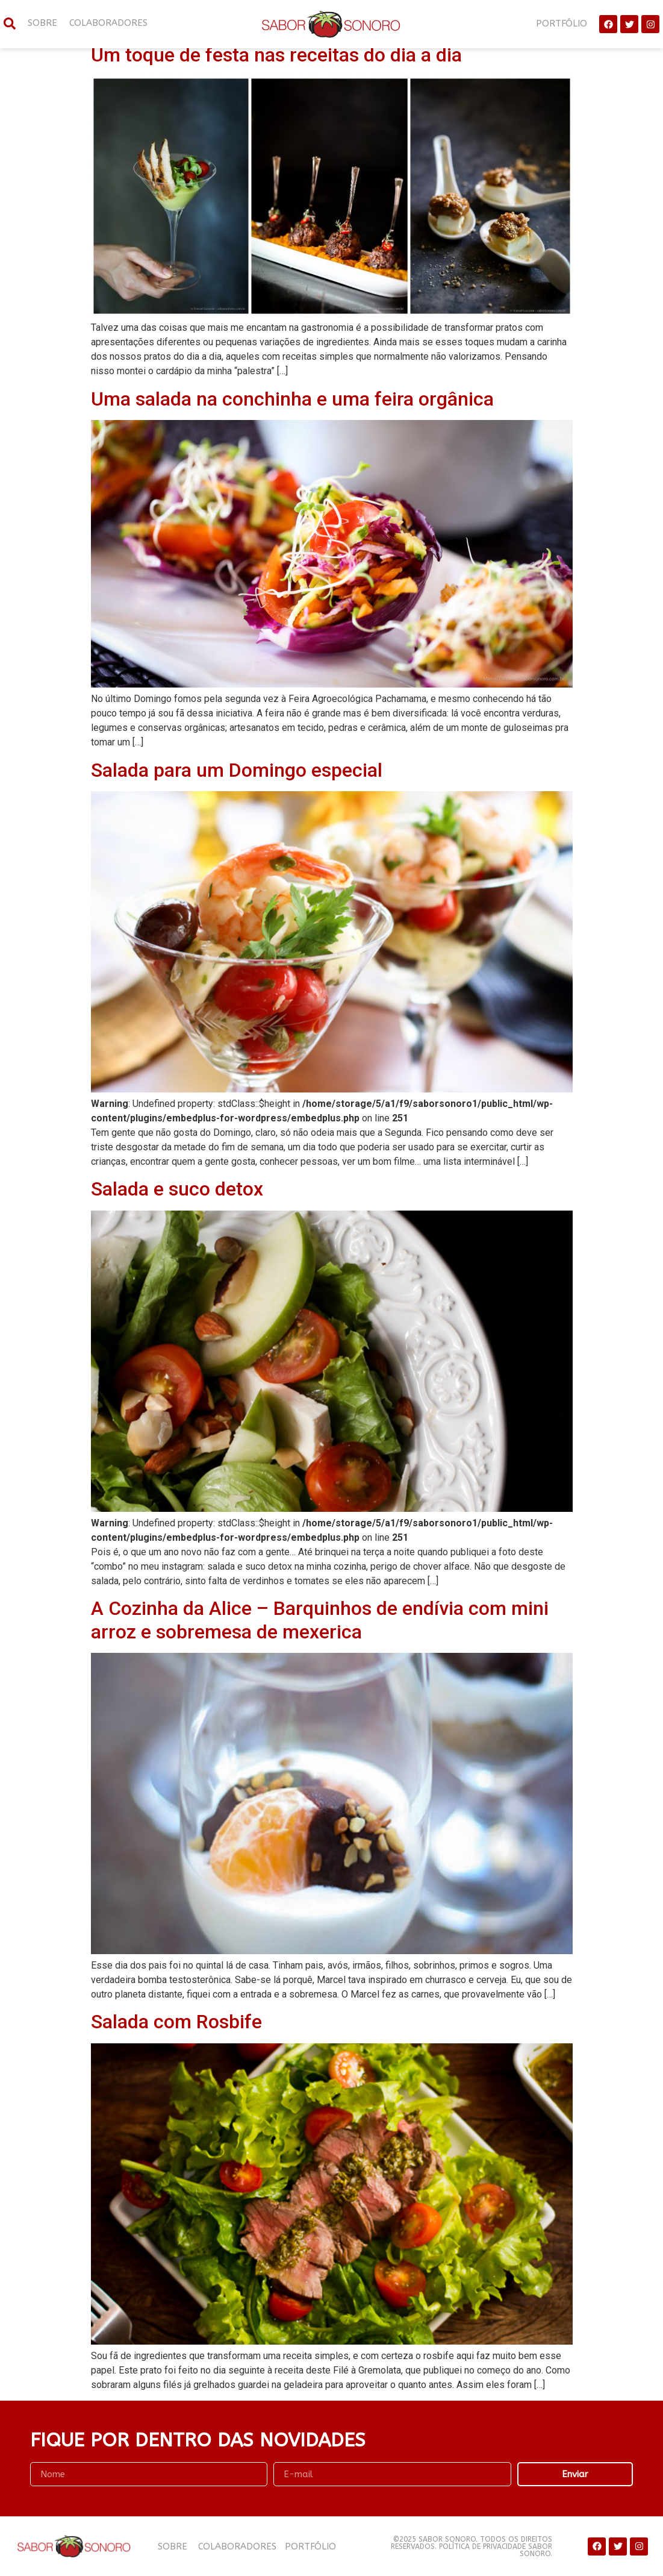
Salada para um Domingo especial (236, 770)
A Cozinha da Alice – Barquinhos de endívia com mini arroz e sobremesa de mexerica (320, 1620)
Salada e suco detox (177, 1188)
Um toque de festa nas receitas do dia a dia (276, 54)
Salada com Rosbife (176, 2021)
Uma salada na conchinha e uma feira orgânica (292, 398)
